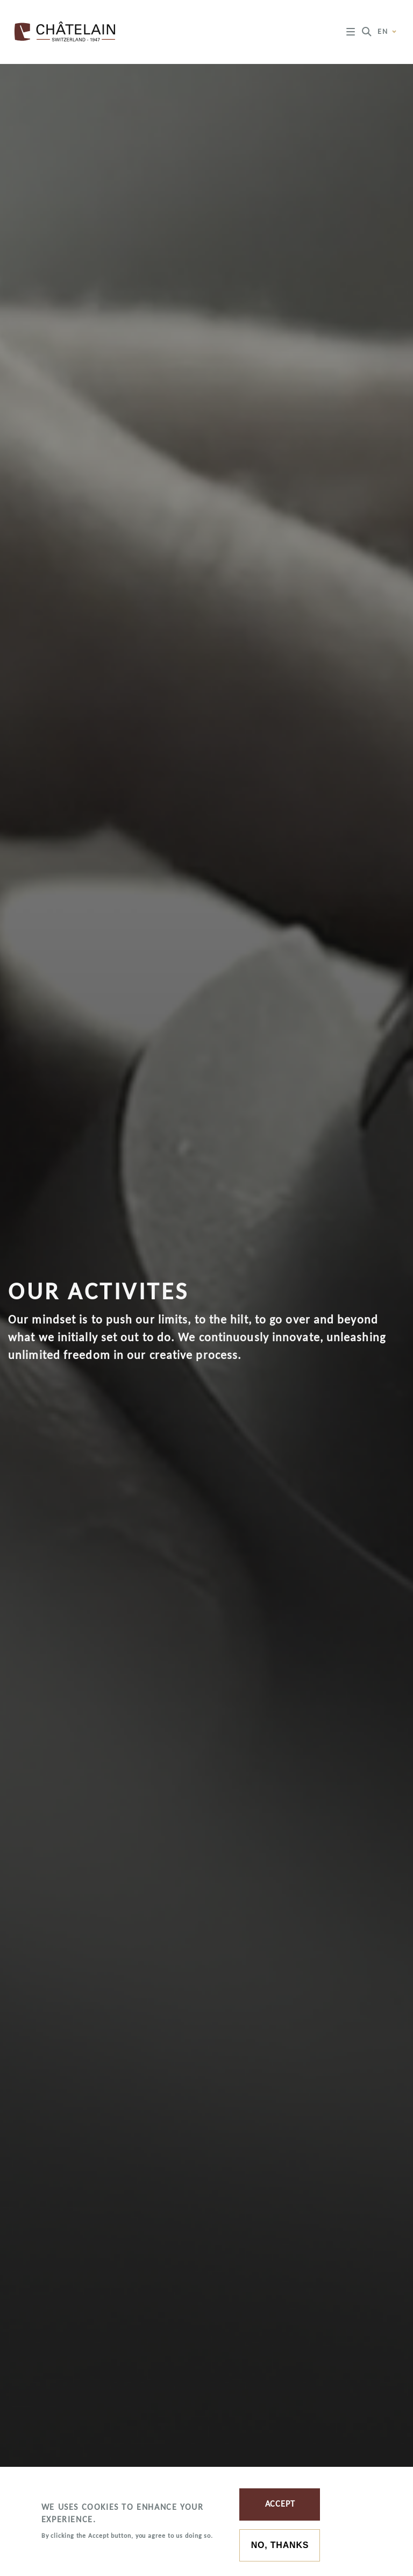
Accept (280, 2504)
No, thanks (280, 2545)
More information (76, 2549)
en (387, 31)
